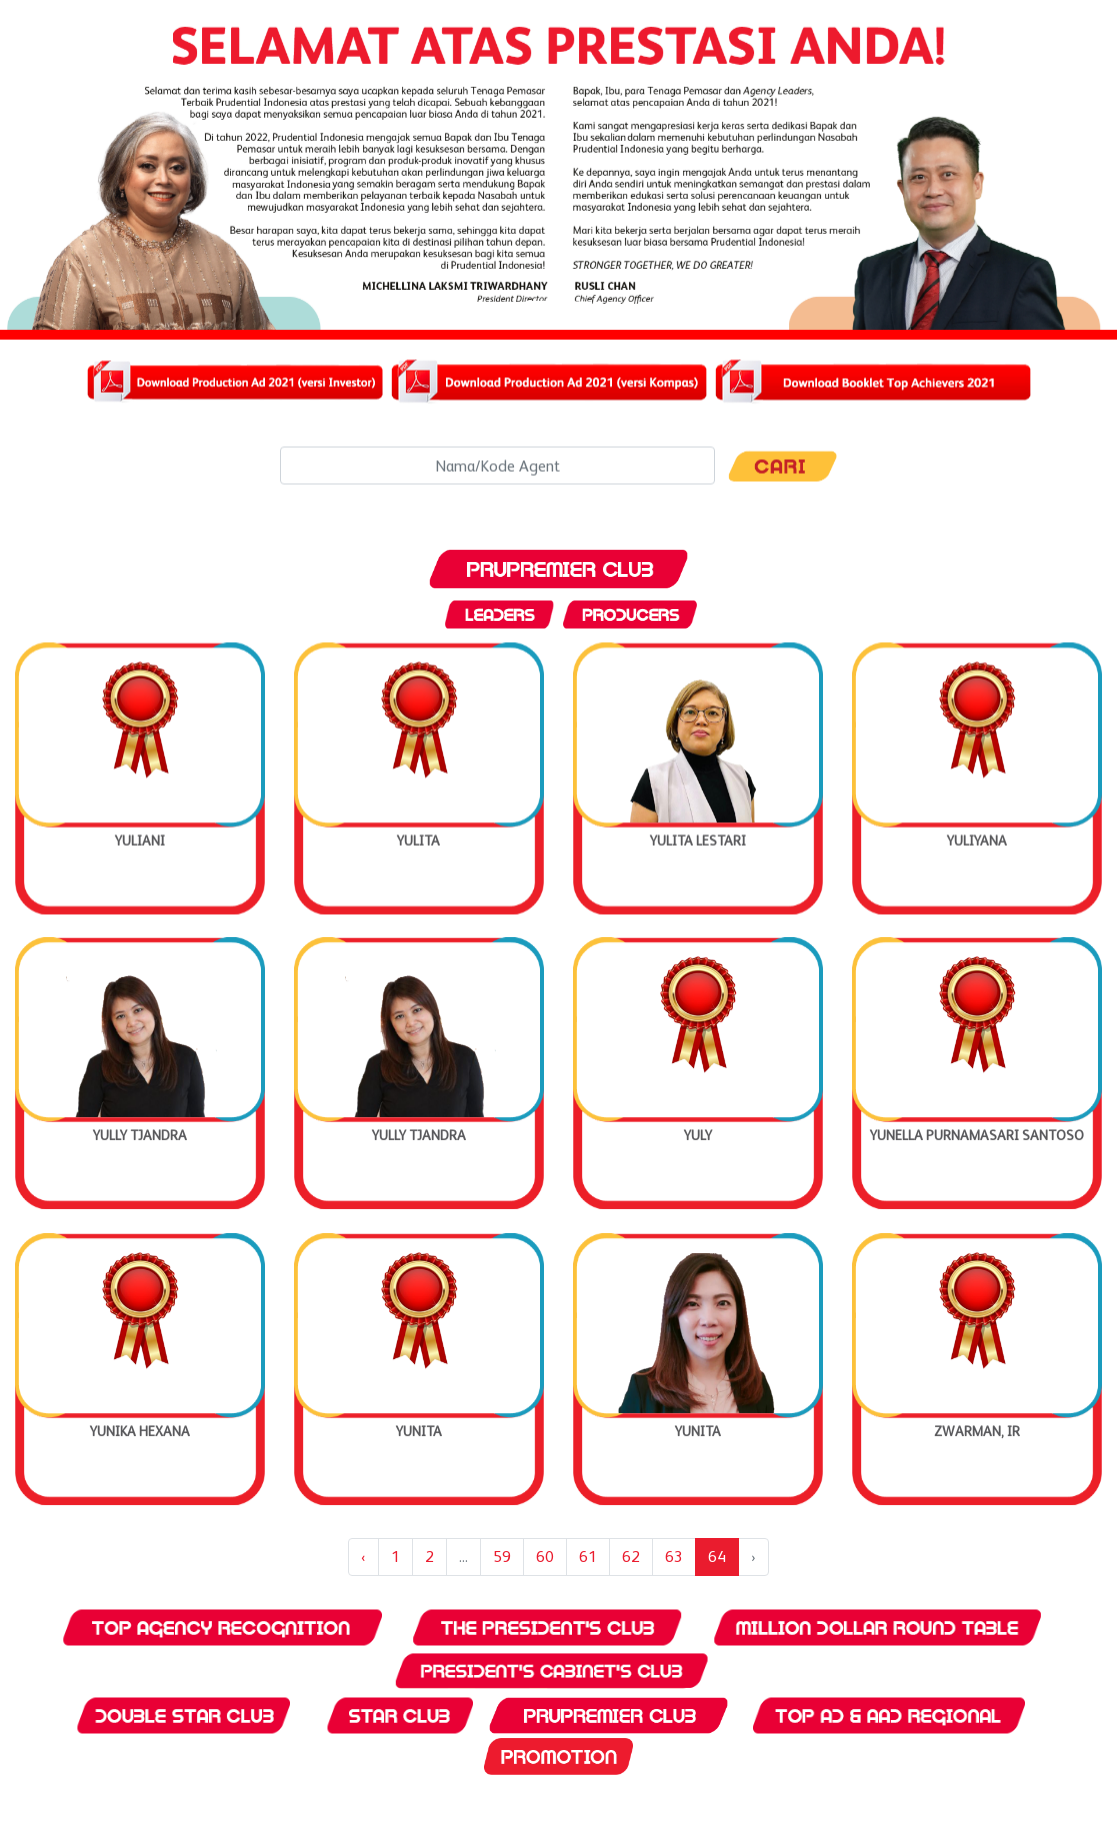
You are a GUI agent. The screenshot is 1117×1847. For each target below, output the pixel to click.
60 (545, 1556)
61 (588, 1556)
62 (631, 1556)
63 (674, 1556)
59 (502, 1556)
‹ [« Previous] (363, 1556)
